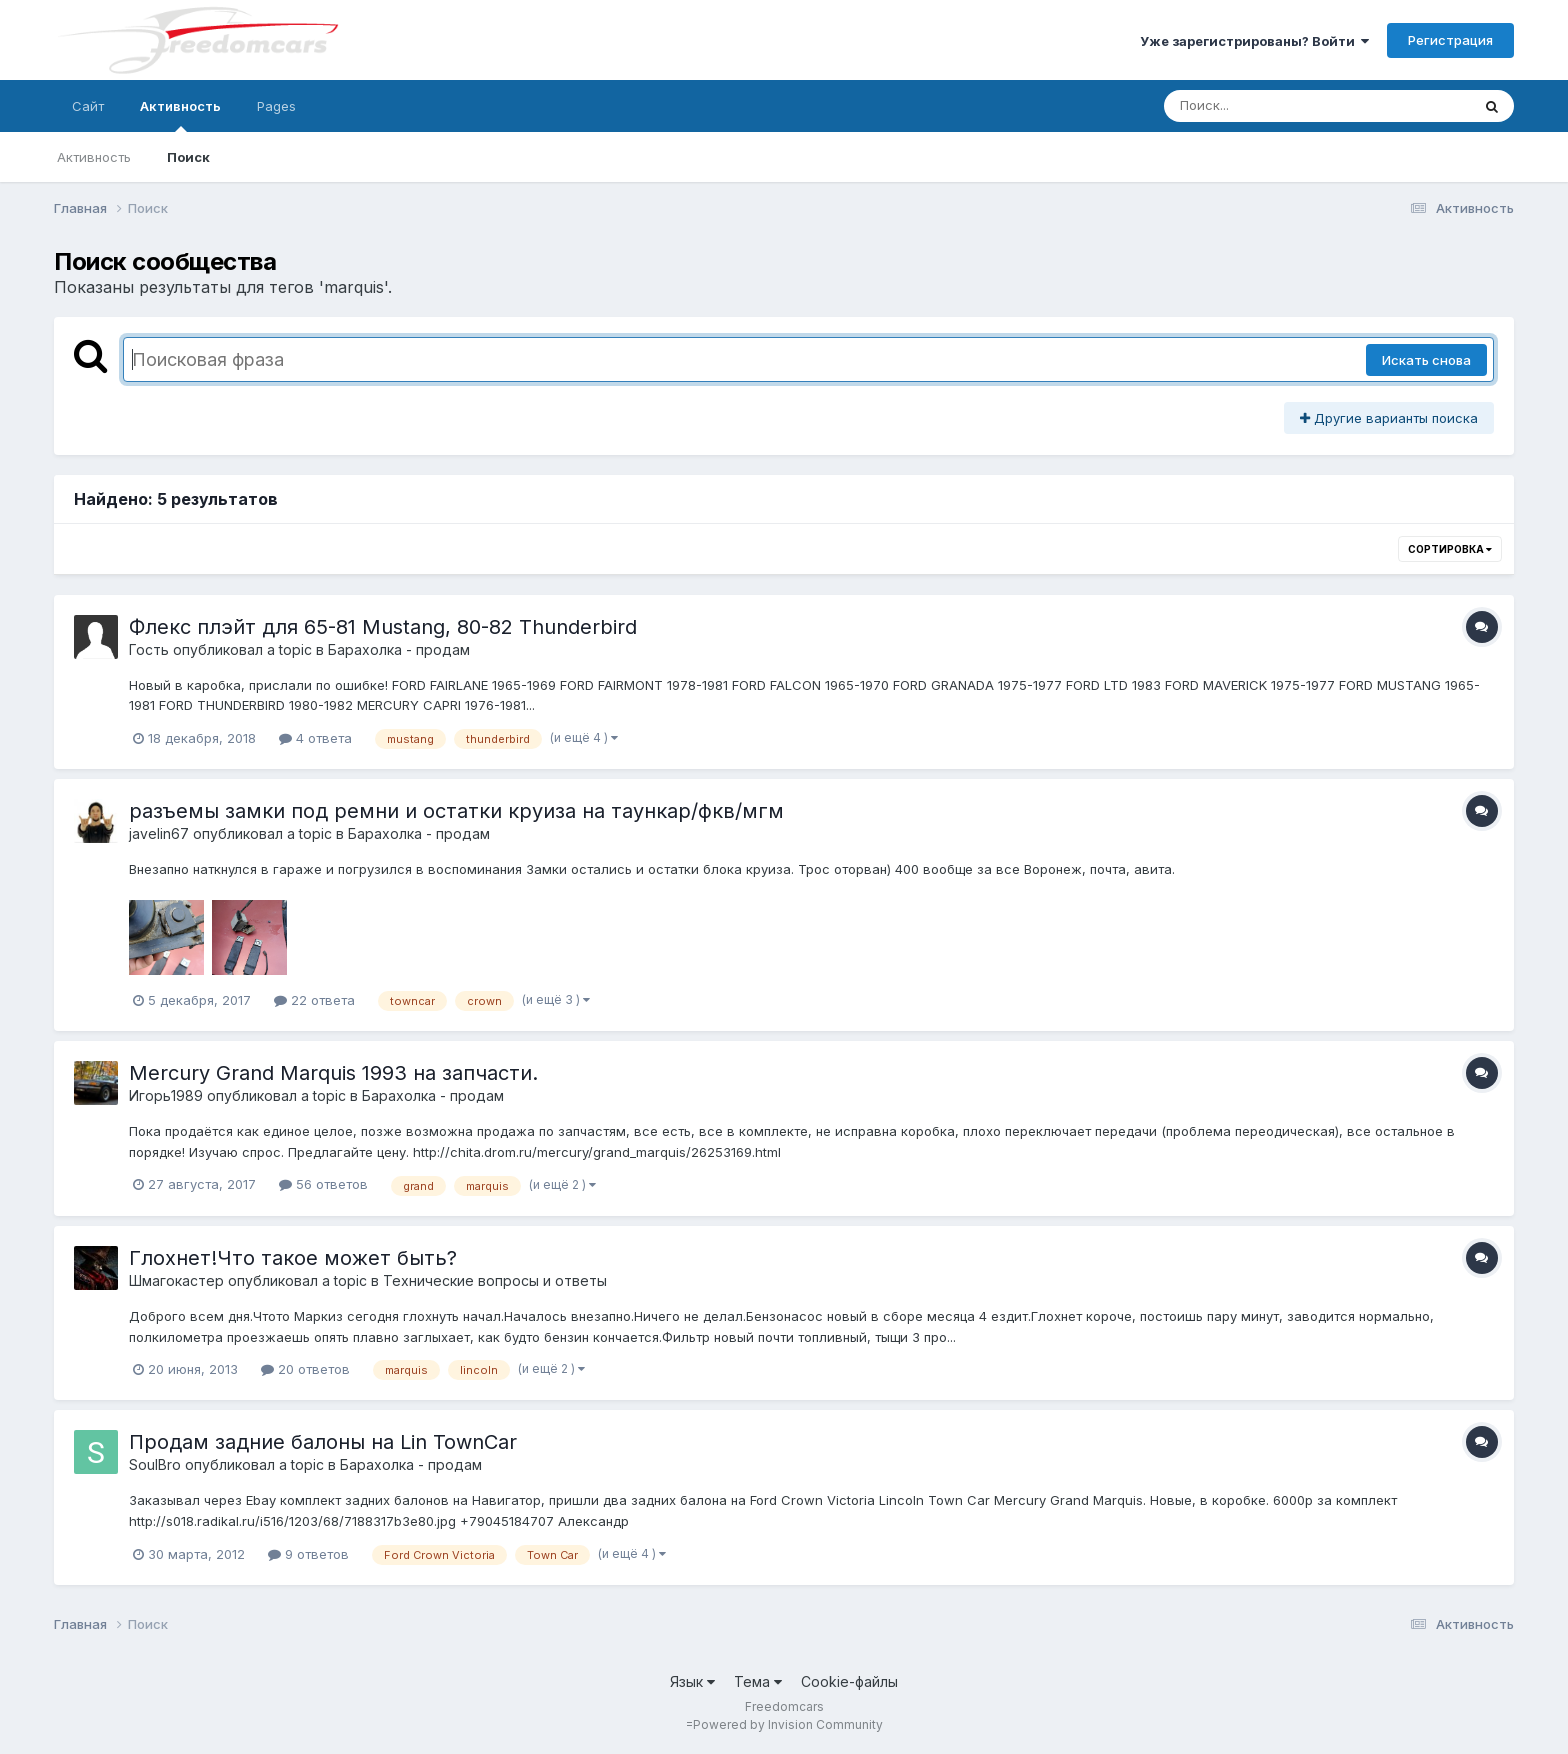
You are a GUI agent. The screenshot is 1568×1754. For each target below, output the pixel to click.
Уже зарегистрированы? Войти (1254, 41)
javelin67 (159, 833)
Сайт (88, 106)
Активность (180, 115)
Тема (758, 1681)
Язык (692, 1681)
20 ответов (305, 1369)
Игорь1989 (166, 1095)
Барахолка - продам (399, 649)
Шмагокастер (176, 1280)
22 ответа (314, 1000)
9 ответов (308, 1554)
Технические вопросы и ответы (495, 1280)
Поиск (188, 157)
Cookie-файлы (849, 1681)
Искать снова (1426, 360)
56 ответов (323, 1184)
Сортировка (1450, 549)
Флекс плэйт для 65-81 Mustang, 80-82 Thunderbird (383, 627)
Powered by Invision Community (788, 1724)
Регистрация (1450, 40)
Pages (276, 106)
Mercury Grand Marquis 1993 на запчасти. (333, 1073)
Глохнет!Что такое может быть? (293, 1258)
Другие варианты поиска (1389, 418)
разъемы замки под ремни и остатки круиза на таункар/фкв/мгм (456, 811)
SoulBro (155, 1464)
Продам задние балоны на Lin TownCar (323, 1442)
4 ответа (315, 738)
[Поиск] (1279, 106)
